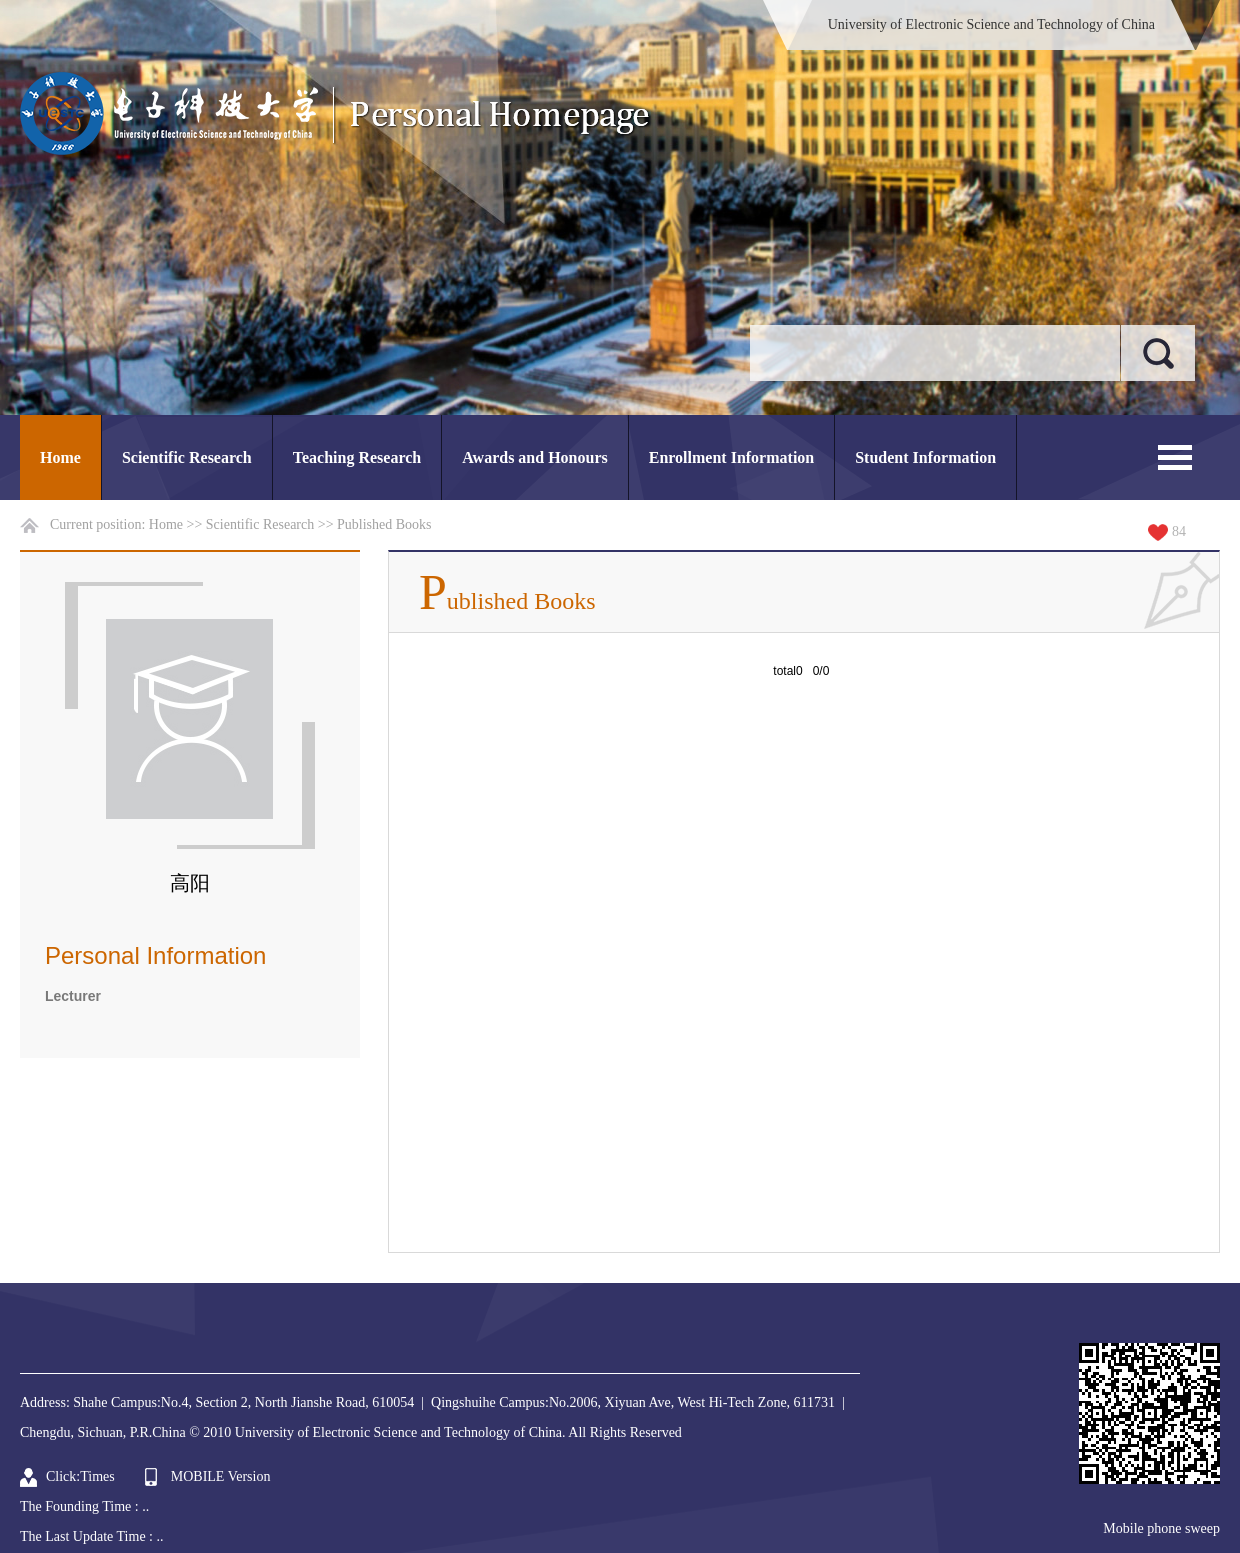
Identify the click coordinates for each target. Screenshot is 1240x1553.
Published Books (384, 524)
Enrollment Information (731, 457)
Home (60, 457)
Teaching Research (357, 457)
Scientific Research (187, 457)
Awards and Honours (535, 457)
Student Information (925, 457)
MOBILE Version (221, 1476)
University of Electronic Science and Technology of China (991, 24)
